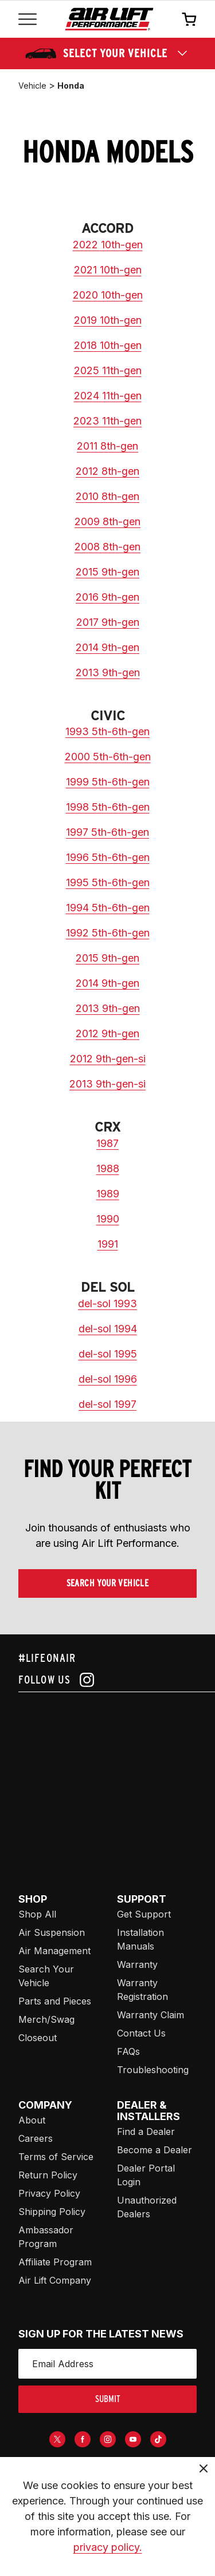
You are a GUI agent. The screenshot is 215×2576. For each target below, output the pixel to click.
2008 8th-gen (107, 547)
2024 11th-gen (108, 396)
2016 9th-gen (107, 597)
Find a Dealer (146, 2131)
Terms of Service (55, 2156)
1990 (107, 1219)
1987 (107, 1143)
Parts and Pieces (54, 2001)
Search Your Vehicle (108, 1583)
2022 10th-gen (108, 245)
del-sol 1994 (108, 1329)
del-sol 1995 (108, 1354)
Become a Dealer (154, 2150)
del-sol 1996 (108, 1379)
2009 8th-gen (107, 521)
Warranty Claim (150, 2015)
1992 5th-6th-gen (108, 933)
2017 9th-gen (107, 622)
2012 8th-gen (107, 471)
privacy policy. (107, 2547)
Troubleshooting (153, 2069)
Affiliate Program (55, 2262)
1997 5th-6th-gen (107, 832)
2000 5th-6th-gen (108, 757)
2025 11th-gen (108, 370)
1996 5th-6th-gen (108, 857)
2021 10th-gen (108, 270)
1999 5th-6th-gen (108, 782)
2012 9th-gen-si (108, 1059)
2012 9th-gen (107, 1033)
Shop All (37, 1914)
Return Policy (47, 2175)
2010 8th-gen (107, 496)
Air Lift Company (54, 2280)
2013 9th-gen (108, 672)
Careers (35, 2138)
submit (107, 2399)
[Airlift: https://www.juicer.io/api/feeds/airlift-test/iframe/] (116, 1779)
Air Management (54, 1950)
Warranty (137, 1964)
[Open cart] (189, 19)
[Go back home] (109, 19)
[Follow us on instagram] (107, 1680)
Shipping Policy (51, 2211)
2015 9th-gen (107, 572)
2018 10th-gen (108, 345)
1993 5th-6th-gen (107, 731)
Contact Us (141, 2033)
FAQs (128, 2051)
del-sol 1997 (107, 1404)
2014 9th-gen (107, 647)
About (31, 2120)
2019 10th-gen (108, 320)
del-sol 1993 (107, 1303)
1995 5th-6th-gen (108, 882)
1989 (107, 1194)
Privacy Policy (49, 2193)
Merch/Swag (46, 2019)
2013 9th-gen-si (107, 1084)
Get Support (144, 1914)
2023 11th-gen (107, 421)
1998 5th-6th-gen (108, 807)
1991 (107, 1244)
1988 (107, 1168)
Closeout (37, 2037)
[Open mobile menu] (27, 19)
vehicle (32, 85)
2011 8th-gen (107, 446)
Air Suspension (51, 1932)
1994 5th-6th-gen (108, 908)
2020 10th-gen (108, 295)
